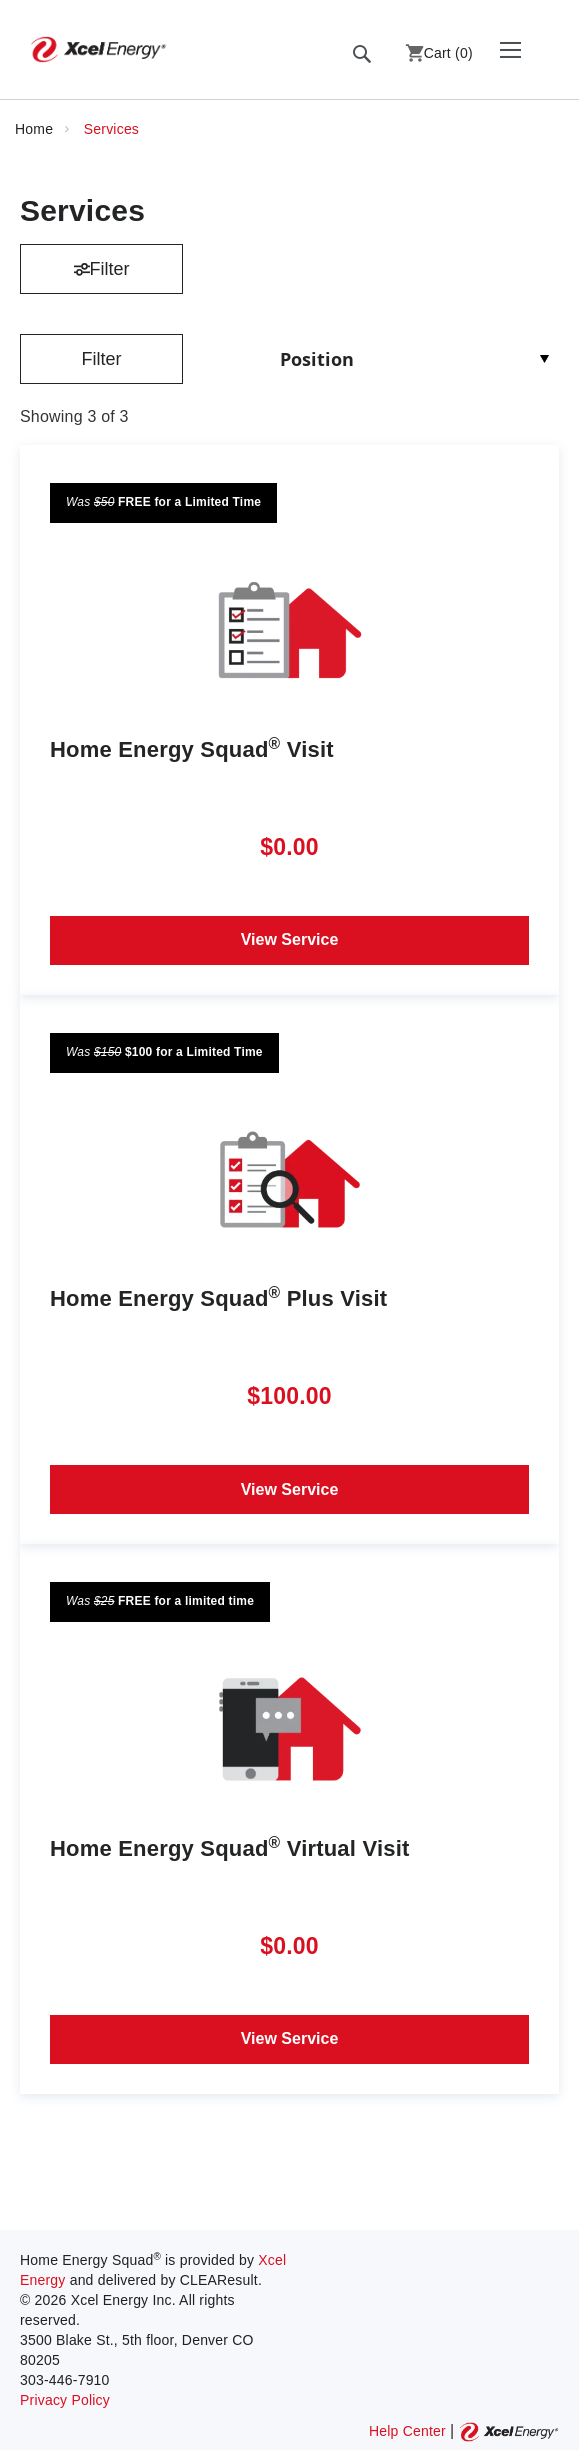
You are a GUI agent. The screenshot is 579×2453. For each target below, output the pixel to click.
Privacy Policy (65, 2400)
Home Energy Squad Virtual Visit (230, 1847)
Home (36, 129)
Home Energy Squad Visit (192, 748)
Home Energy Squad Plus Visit (218, 1297)
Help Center (407, 2431)
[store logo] (98, 49)
